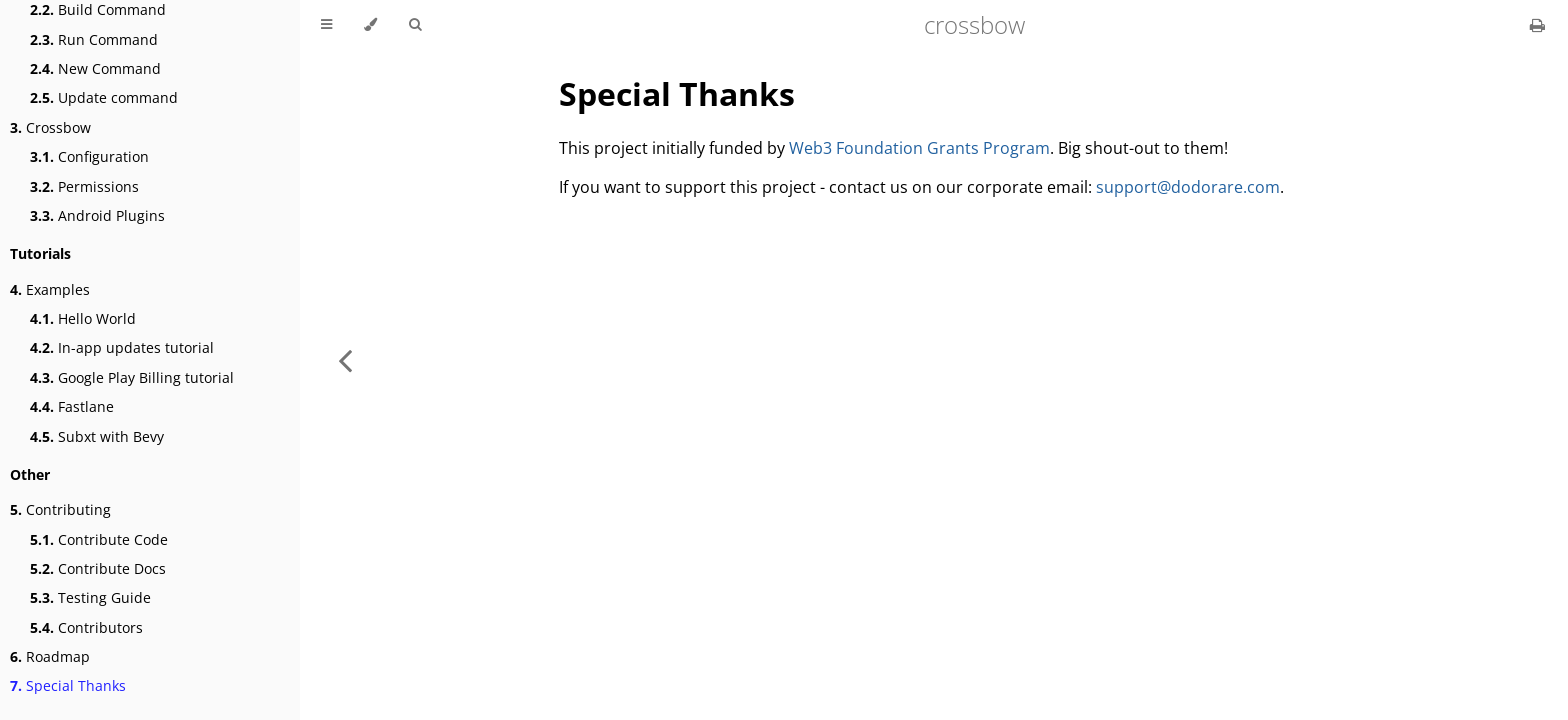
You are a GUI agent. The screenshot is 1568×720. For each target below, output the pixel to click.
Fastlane (72, 406)
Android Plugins (97, 215)
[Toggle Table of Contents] (326, 25)
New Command (95, 68)
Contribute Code (99, 539)
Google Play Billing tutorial (132, 377)
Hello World (83, 318)
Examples (50, 289)
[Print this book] (1537, 25)
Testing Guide (90, 597)
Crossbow (50, 127)
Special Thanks (68, 685)
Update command (104, 97)
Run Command (94, 39)
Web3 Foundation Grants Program (919, 148)
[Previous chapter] (345, 360)
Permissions (84, 186)
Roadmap (50, 656)
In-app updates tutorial (122, 347)
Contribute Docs (98, 568)
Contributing (60, 509)
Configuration (89, 156)
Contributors (86, 627)
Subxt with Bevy (97, 436)
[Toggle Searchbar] (415, 25)
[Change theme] (370, 25)
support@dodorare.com (1188, 187)
